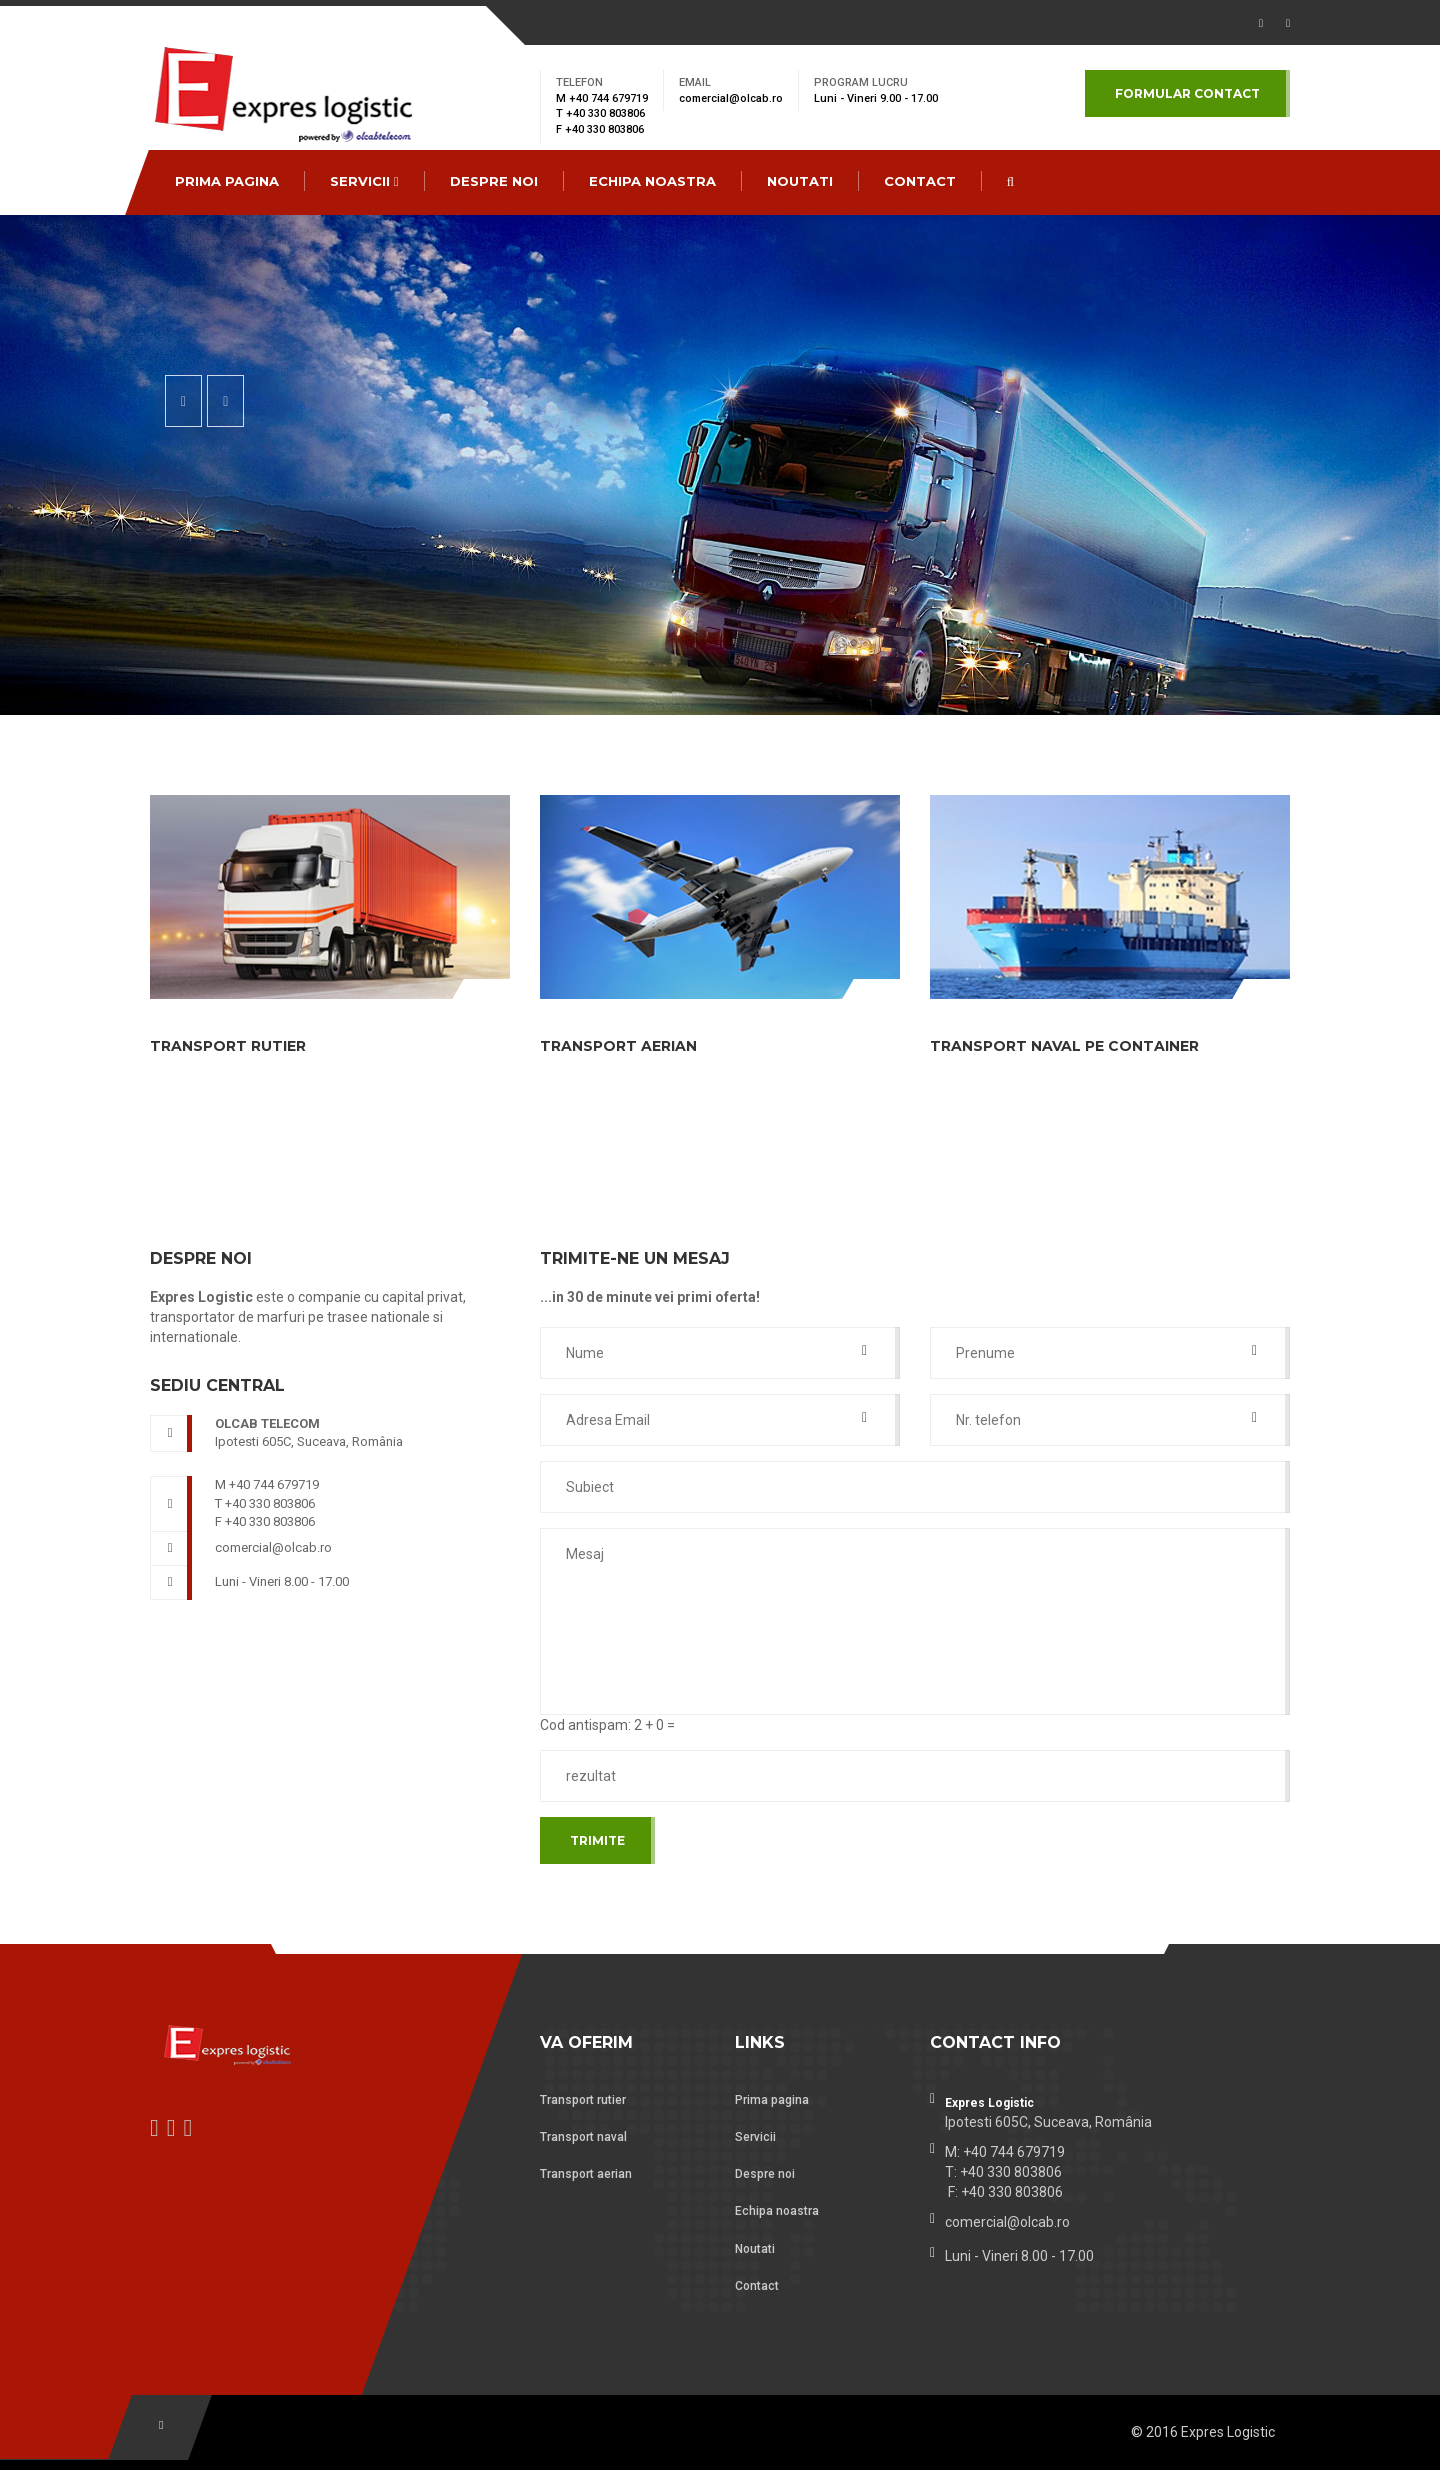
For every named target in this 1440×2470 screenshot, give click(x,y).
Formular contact (1187, 93)
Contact (757, 2286)
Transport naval (583, 2137)
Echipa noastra (652, 181)
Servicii (364, 181)
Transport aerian (586, 2174)
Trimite (597, 1840)
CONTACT (920, 181)
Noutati (800, 181)
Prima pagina (227, 181)
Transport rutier (583, 2100)
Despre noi (494, 181)
